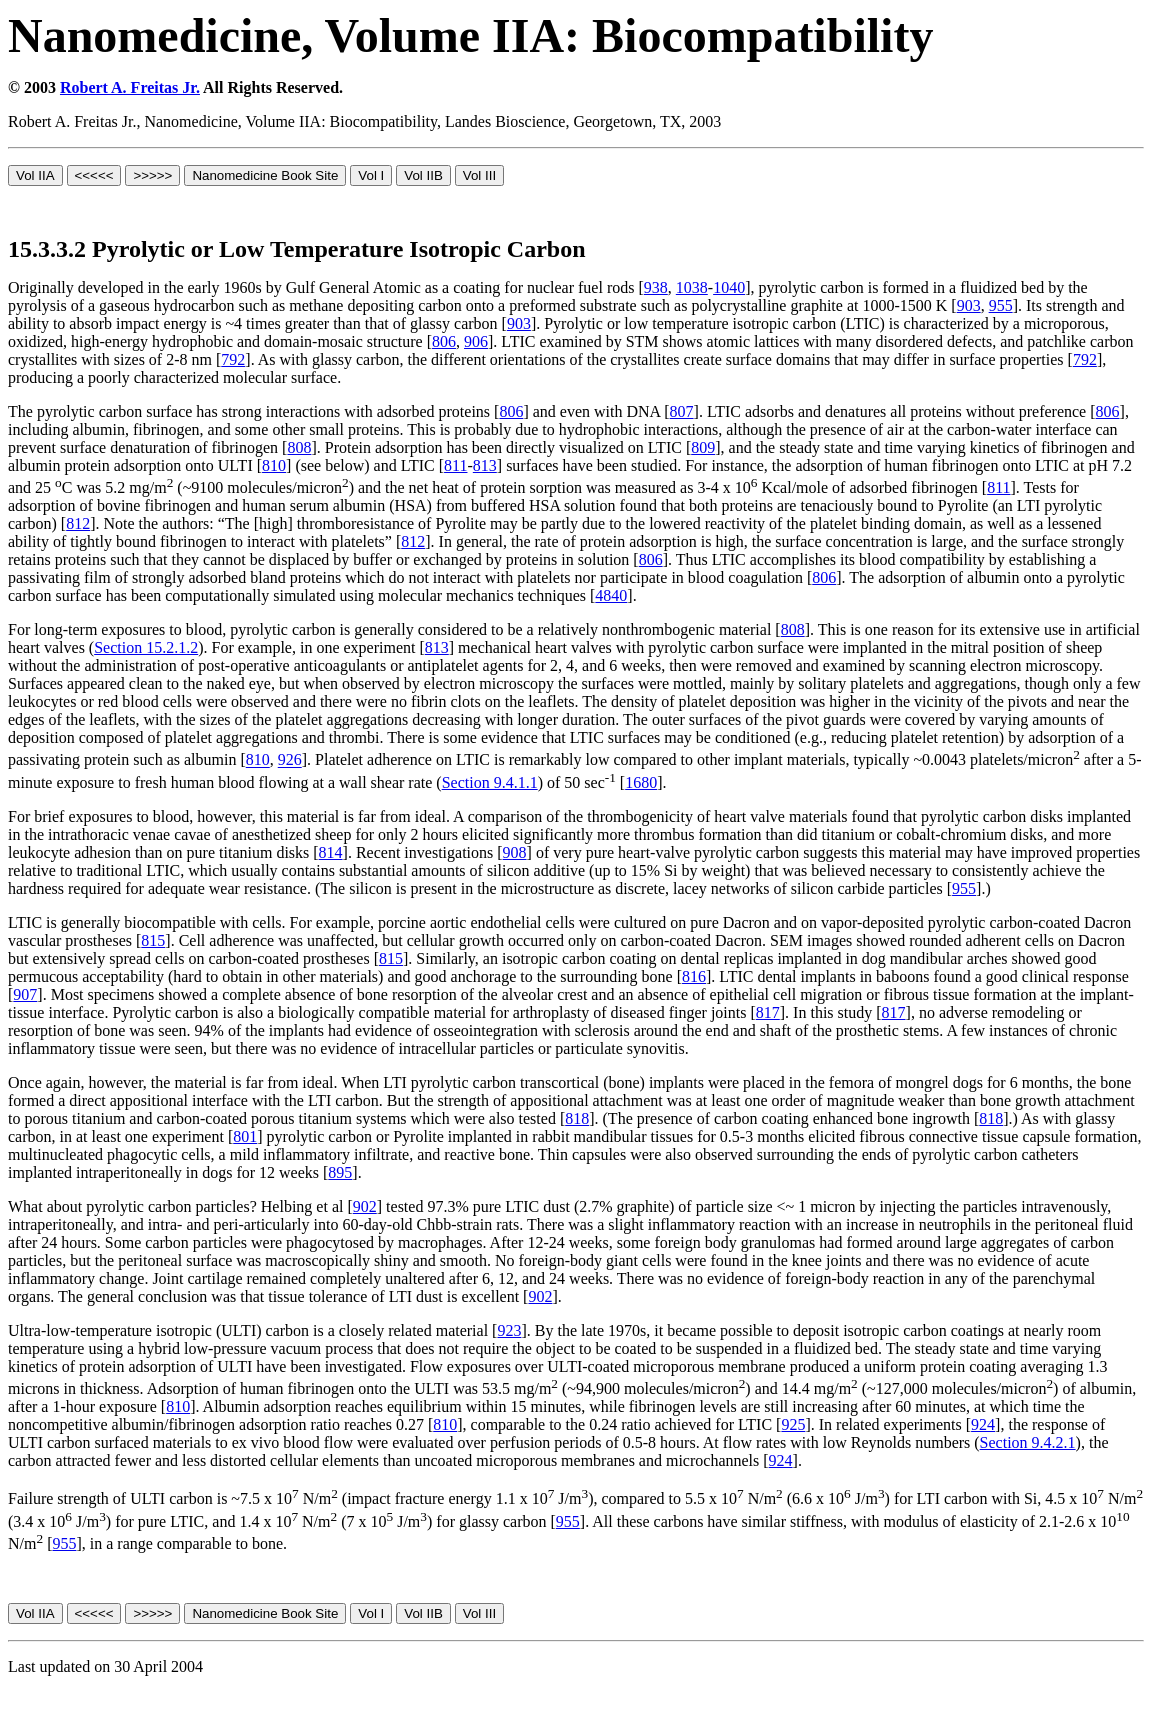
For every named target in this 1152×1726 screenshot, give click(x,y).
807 (682, 411)
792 (233, 359)
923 (509, 1330)
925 (793, 1424)
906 (476, 341)
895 (340, 1172)
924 (983, 1424)
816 (694, 976)
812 (78, 523)
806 (444, 341)
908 (515, 852)
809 (703, 447)
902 (365, 1206)
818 (577, 1118)
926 (290, 760)
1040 (729, 287)
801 (245, 1136)
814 (331, 852)
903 (969, 305)
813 (485, 465)
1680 (641, 782)
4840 (611, 595)
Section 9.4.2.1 (1028, 1442)
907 (25, 994)
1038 (692, 287)
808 (299, 447)
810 (274, 465)
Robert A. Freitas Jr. (130, 87)
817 (768, 1012)
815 (153, 940)
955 (1001, 305)
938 (656, 287)
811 (455, 465)
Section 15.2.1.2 (146, 647)
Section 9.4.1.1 (490, 782)
